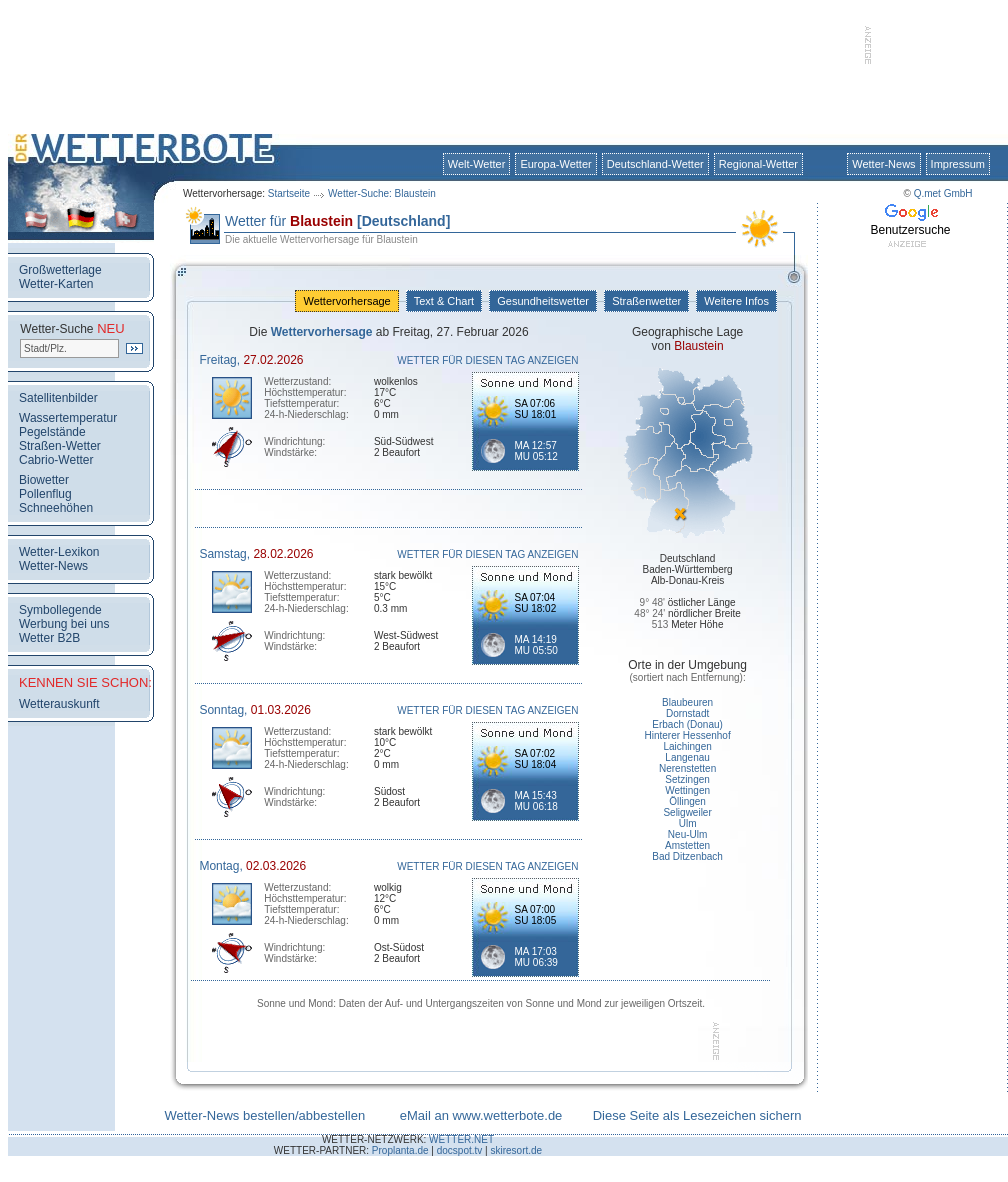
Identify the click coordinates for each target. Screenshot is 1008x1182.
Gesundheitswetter (543, 301)
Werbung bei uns (64, 624)
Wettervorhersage (346, 301)
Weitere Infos (736, 301)
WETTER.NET (461, 1139)
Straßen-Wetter (60, 446)
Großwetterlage (60, 270)
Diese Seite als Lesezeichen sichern (697, 1115)
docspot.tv (460, 1150)
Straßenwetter (646, 301)
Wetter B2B (49, 638)
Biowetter (44, 480)
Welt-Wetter (477, 164)
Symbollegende (60, 610)
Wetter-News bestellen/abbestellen (264, 1115)
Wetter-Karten (56, 284)
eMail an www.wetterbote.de (481, 1115)
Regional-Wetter (758, 164)
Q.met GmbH (943, 193)
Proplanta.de (400, 1150)
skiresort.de (516, 1150)
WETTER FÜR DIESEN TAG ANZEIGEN (487, 360)
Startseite (289, 193)
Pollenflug (45, 494)
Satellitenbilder (58, 398)
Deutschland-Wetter (655, 164)
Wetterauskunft (59, 704)
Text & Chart (444, 301)
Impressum (958, 164)
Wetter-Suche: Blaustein (382, 193)
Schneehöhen (56, 508)
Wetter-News (883, 164)
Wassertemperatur (68, 418)
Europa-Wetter (555, 164)
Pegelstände (52, 432)
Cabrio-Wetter (56, 460)
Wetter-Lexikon (59, 552)
